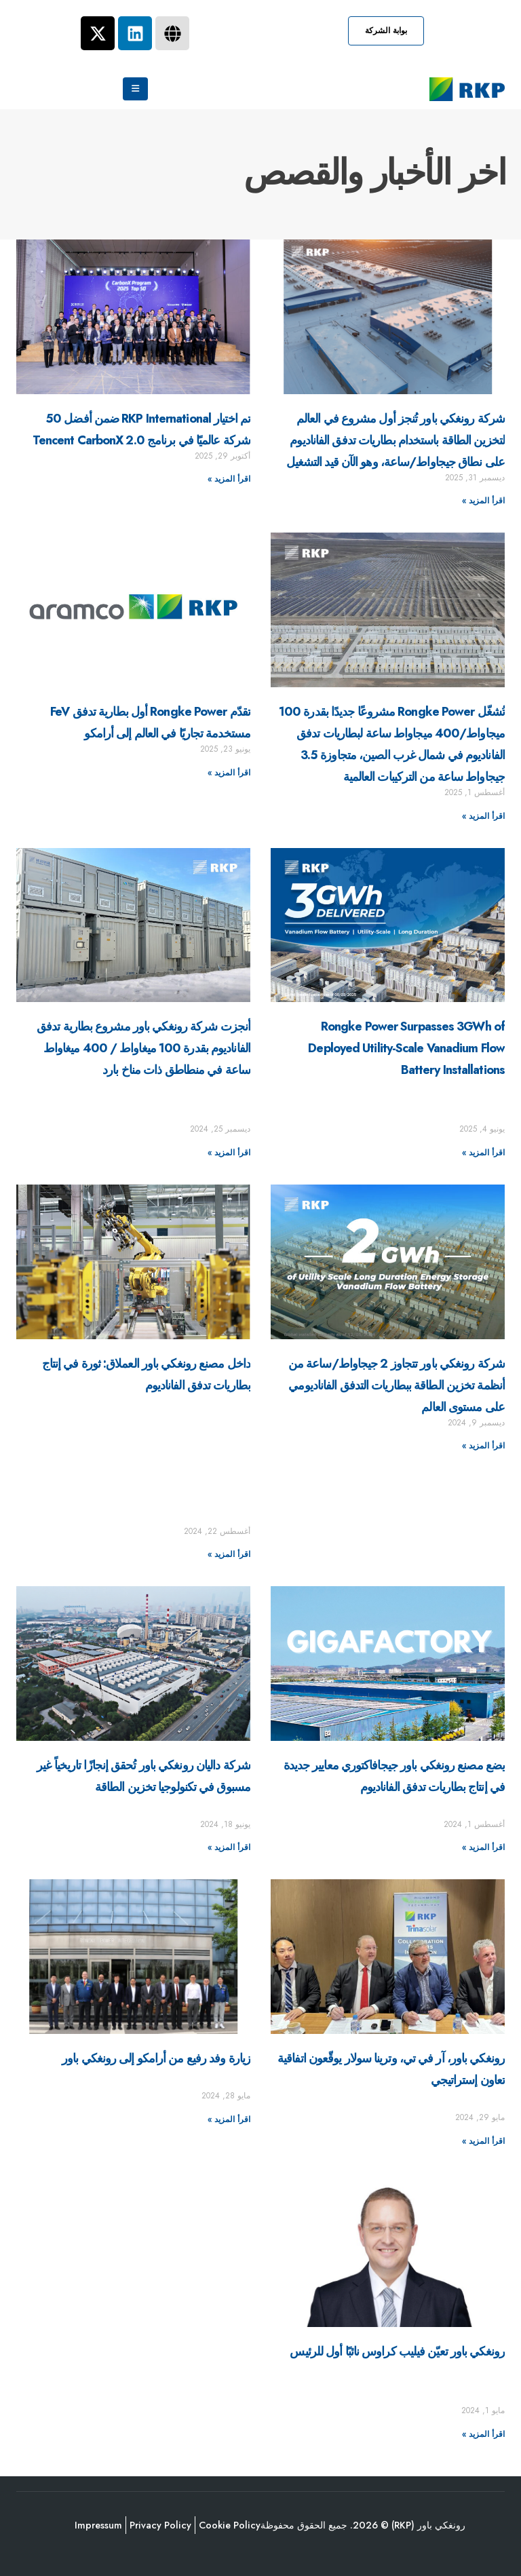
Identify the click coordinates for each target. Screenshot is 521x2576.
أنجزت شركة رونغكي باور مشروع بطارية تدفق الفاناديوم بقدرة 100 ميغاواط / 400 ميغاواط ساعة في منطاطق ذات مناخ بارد (143, 1048)
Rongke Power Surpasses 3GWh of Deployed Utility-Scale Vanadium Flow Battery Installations (406, 1048)
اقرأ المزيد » (483, 501)
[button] (386, 30)
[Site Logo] (467, 88)
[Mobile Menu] (135, 88)
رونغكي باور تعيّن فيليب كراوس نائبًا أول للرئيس (397, 2351)
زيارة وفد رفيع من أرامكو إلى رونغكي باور (156, 2058)
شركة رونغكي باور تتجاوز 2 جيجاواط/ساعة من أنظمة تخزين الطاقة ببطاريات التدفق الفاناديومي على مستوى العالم (396, 1385)
